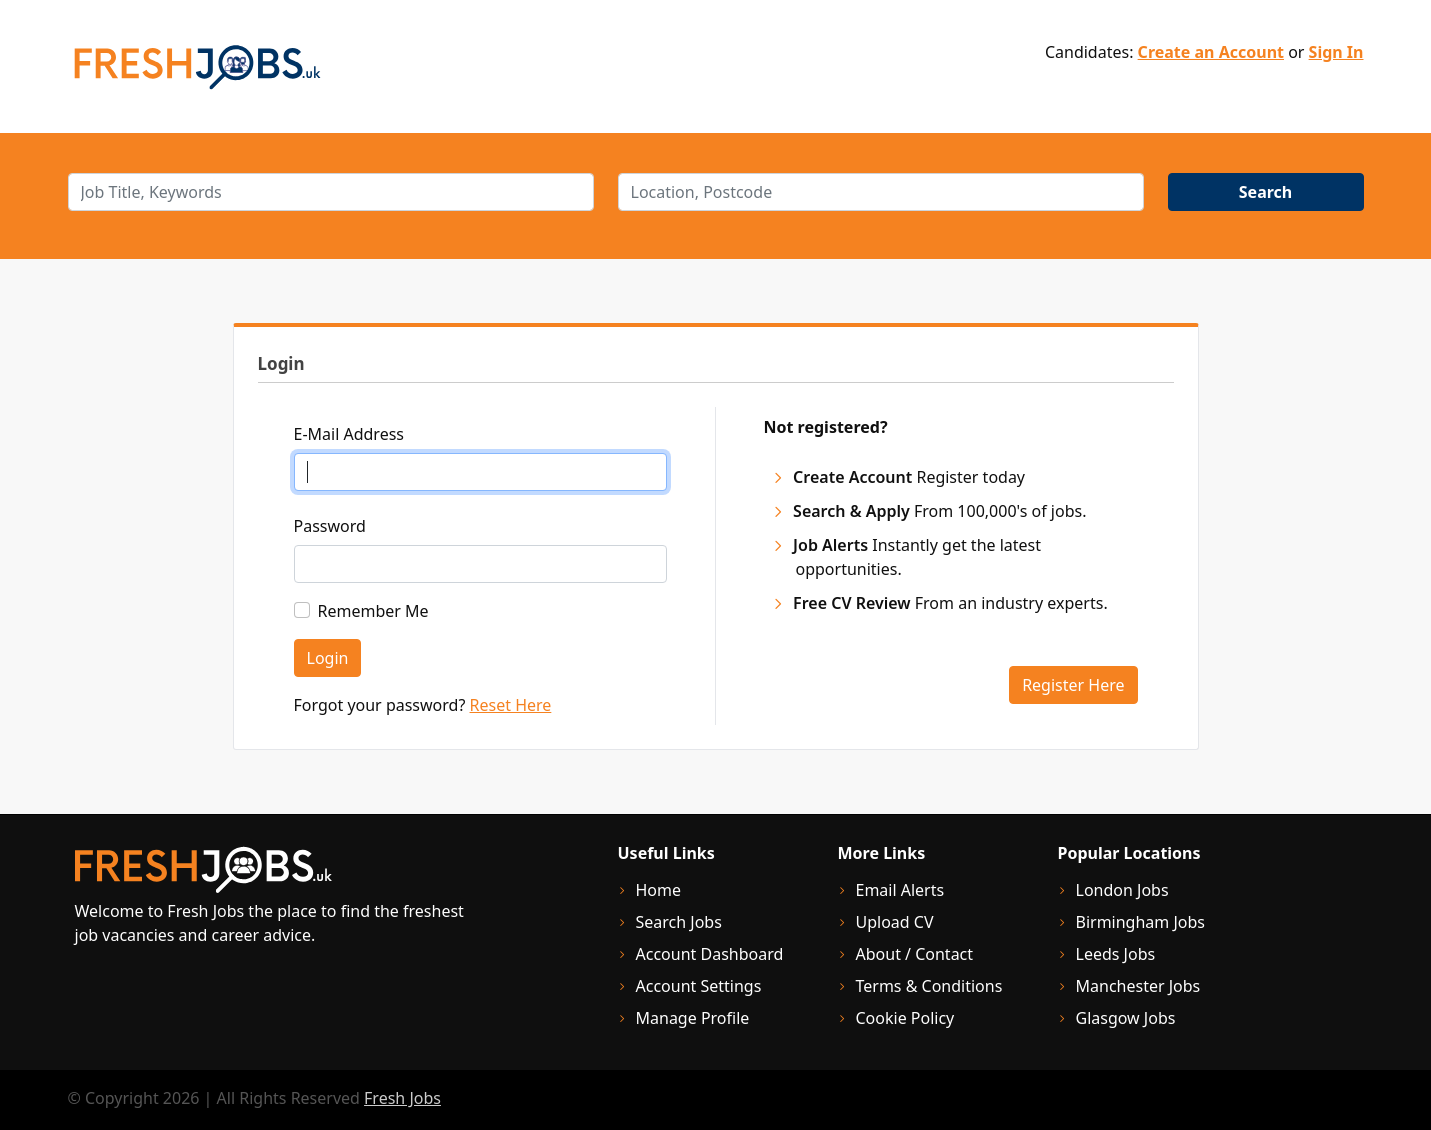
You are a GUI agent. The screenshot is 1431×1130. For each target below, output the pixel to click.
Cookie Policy (905, 1018)
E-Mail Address (349, 434)
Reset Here (511, 705)
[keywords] (331, 192)
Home (659, 890)
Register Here (1073, 685)
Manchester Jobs (1138, 986)
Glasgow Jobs (1126, 1018)
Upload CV (895, 922)
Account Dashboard (710, 954)
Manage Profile (693, 1018)
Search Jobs (679, 922)
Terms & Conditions (929, 986)
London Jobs (1122, 890)
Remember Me (373, 611)
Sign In (1336, 52)
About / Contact (915, 954)
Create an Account (1211, 52)
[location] (881, 192)
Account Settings (699, 986)
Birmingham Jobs (1141, 922)
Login (328, 658)
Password (330, 526)
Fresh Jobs (402, 1098)
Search (1265, 192)
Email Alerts (900, 890)
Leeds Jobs (1116, 954)
